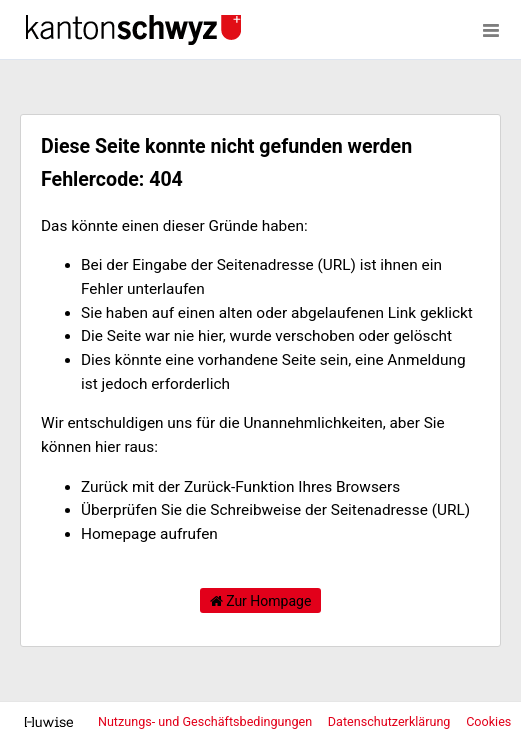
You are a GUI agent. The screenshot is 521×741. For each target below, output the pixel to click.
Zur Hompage (261, 601)
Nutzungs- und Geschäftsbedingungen (206, 721)
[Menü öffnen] (491, 30)
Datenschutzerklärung (391, 721)
